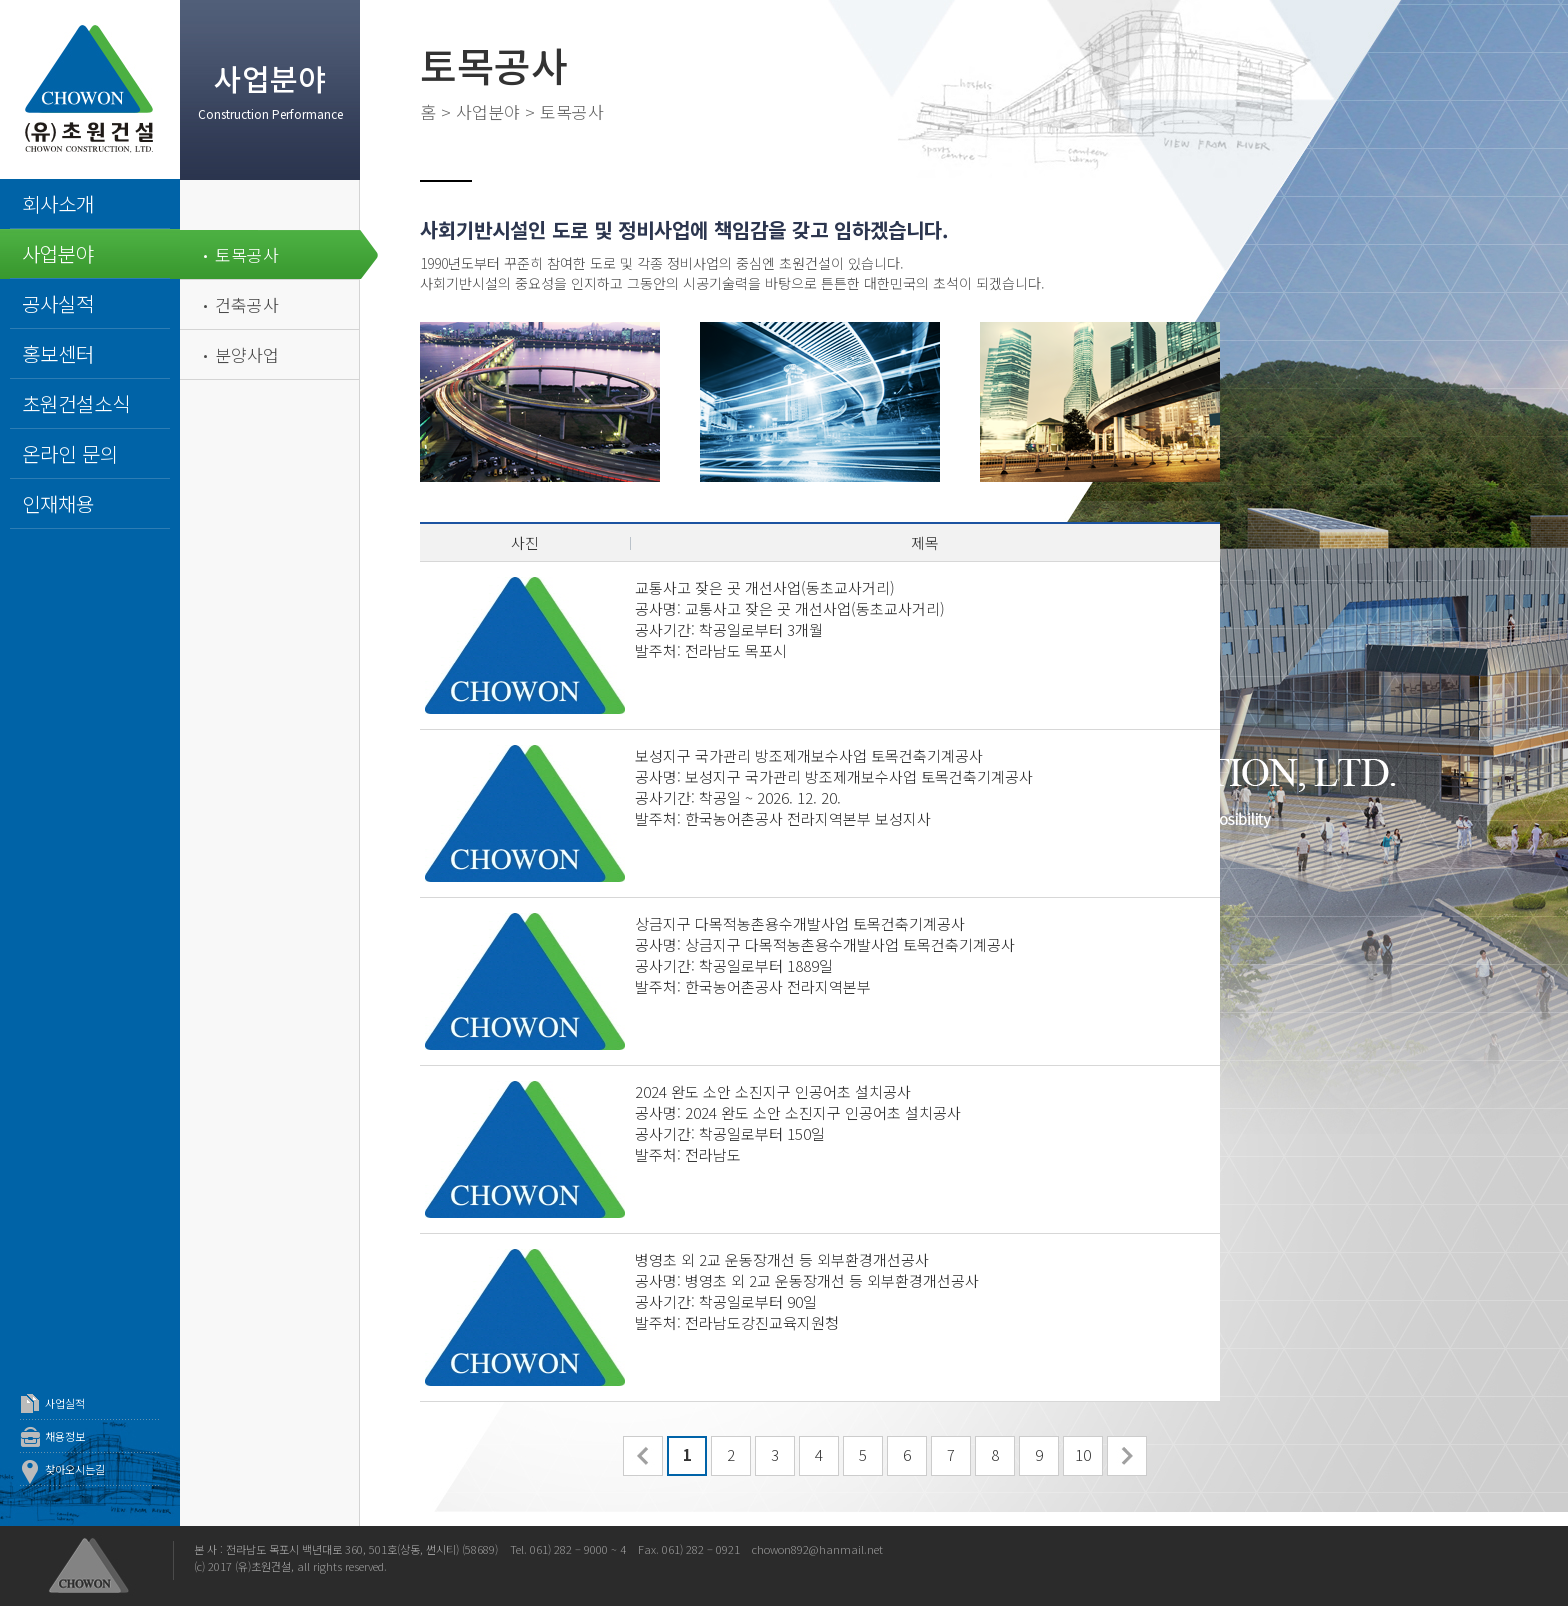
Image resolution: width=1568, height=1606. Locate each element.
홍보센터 (58, 353)
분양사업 (247, 354)
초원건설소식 (76, 403)
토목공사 (247, 254)
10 (1083, 1454)
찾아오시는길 (75, 1469)
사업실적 (65, 1403)
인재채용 (58, 503)
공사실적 (58, 303)
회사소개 (58, 203)
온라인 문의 (70, 453)
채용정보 (65, 1436)
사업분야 (58, 253)
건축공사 (247, 304)
